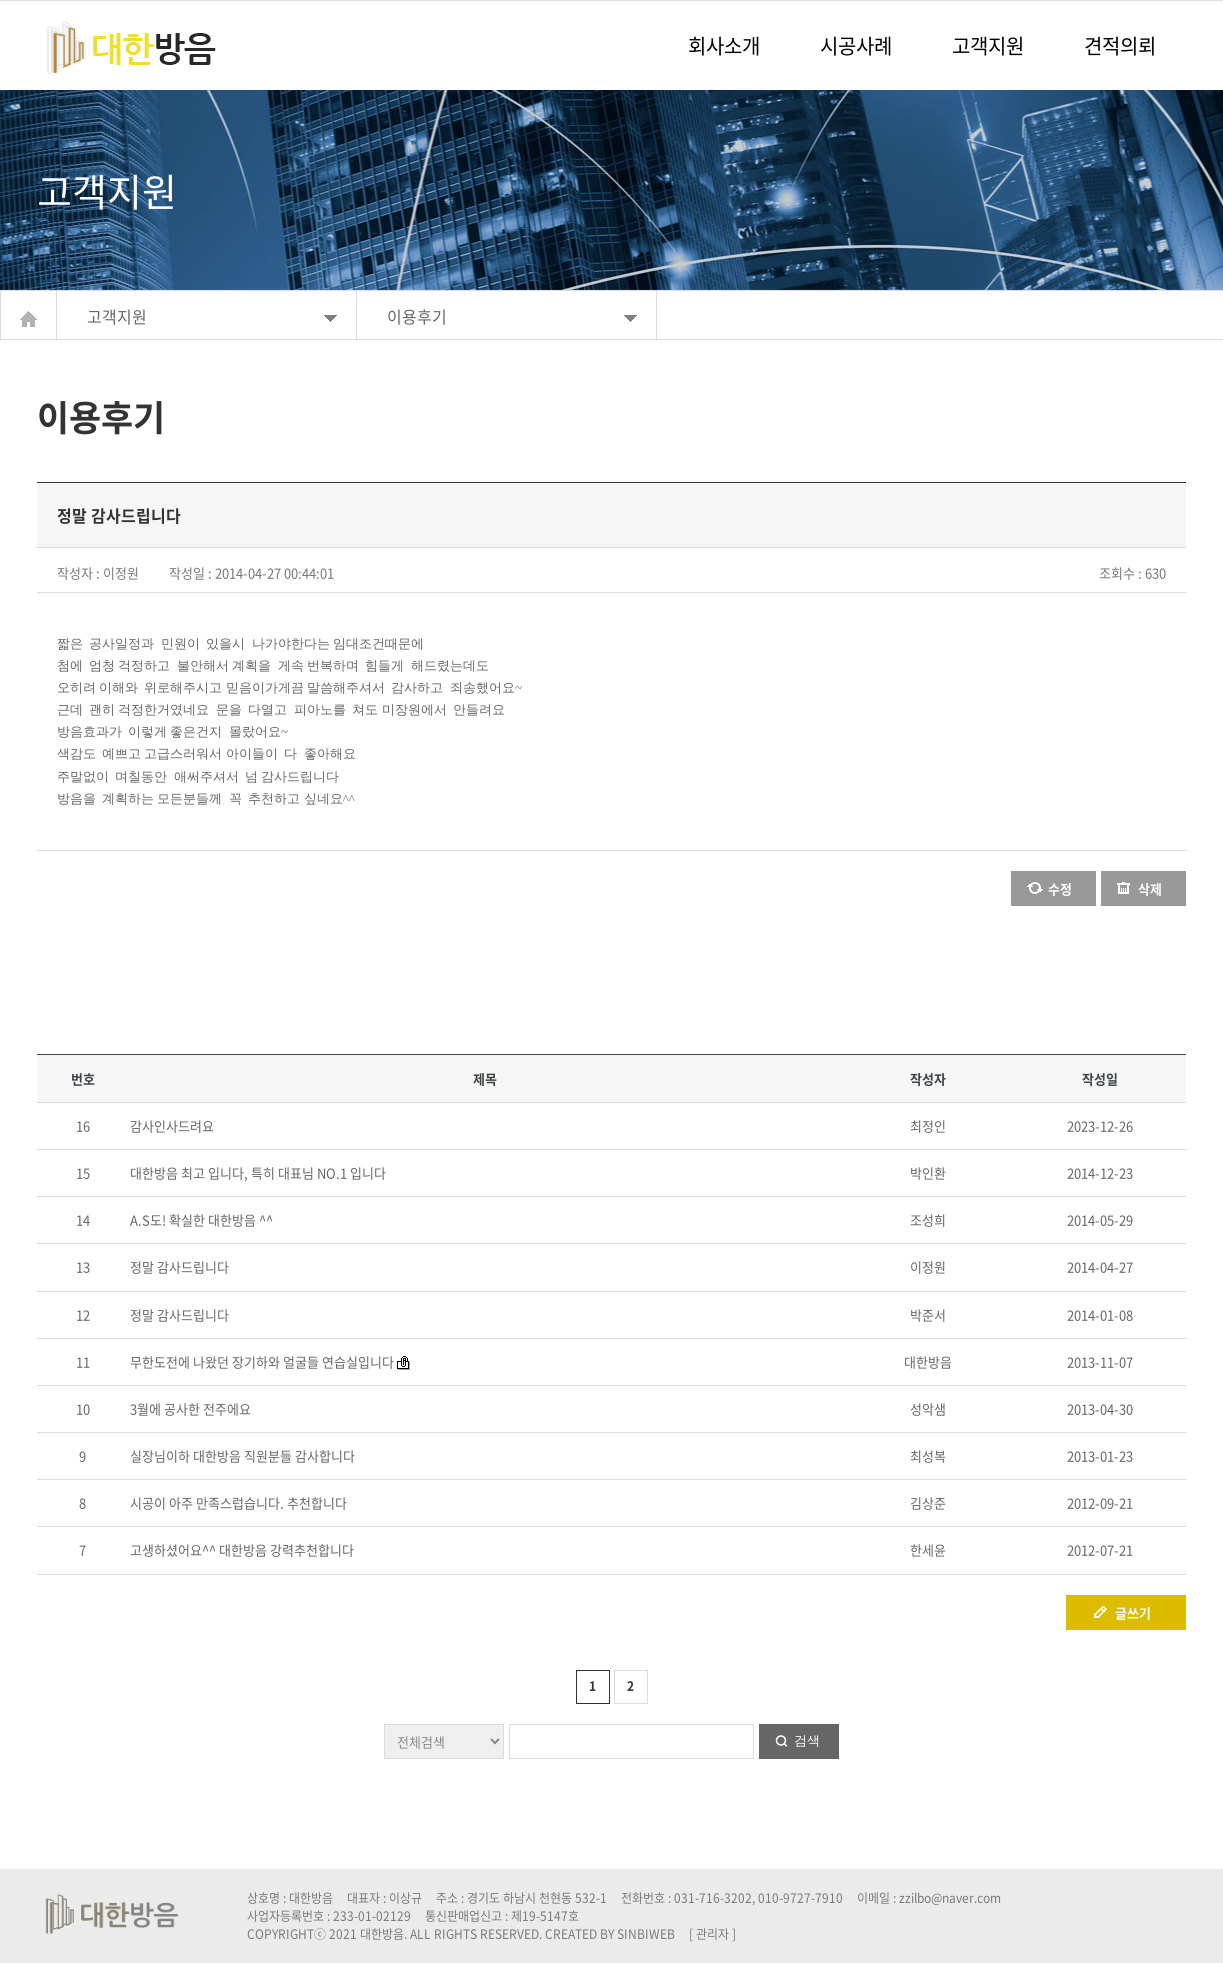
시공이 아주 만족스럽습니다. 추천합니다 (238, 1502)
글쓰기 (1133, 1612)
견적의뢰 (1120, 45)
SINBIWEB (646, 1934)
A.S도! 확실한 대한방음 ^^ (201, 1219)
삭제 (1150, 888)
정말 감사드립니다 (179, 1266)
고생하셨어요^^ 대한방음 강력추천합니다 (242, 1549)
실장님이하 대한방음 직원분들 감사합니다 (242, 1455)
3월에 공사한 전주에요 (190, 1408)
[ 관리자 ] (712, 1934)
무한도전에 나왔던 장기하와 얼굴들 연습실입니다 (262, 1361)
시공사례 (856, 45)
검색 (807, 1740)
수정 (1060, 888)
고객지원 (988, 45)
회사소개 (724, 45)
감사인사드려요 (172, 1125)
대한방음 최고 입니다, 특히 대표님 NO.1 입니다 (258, 1172)
